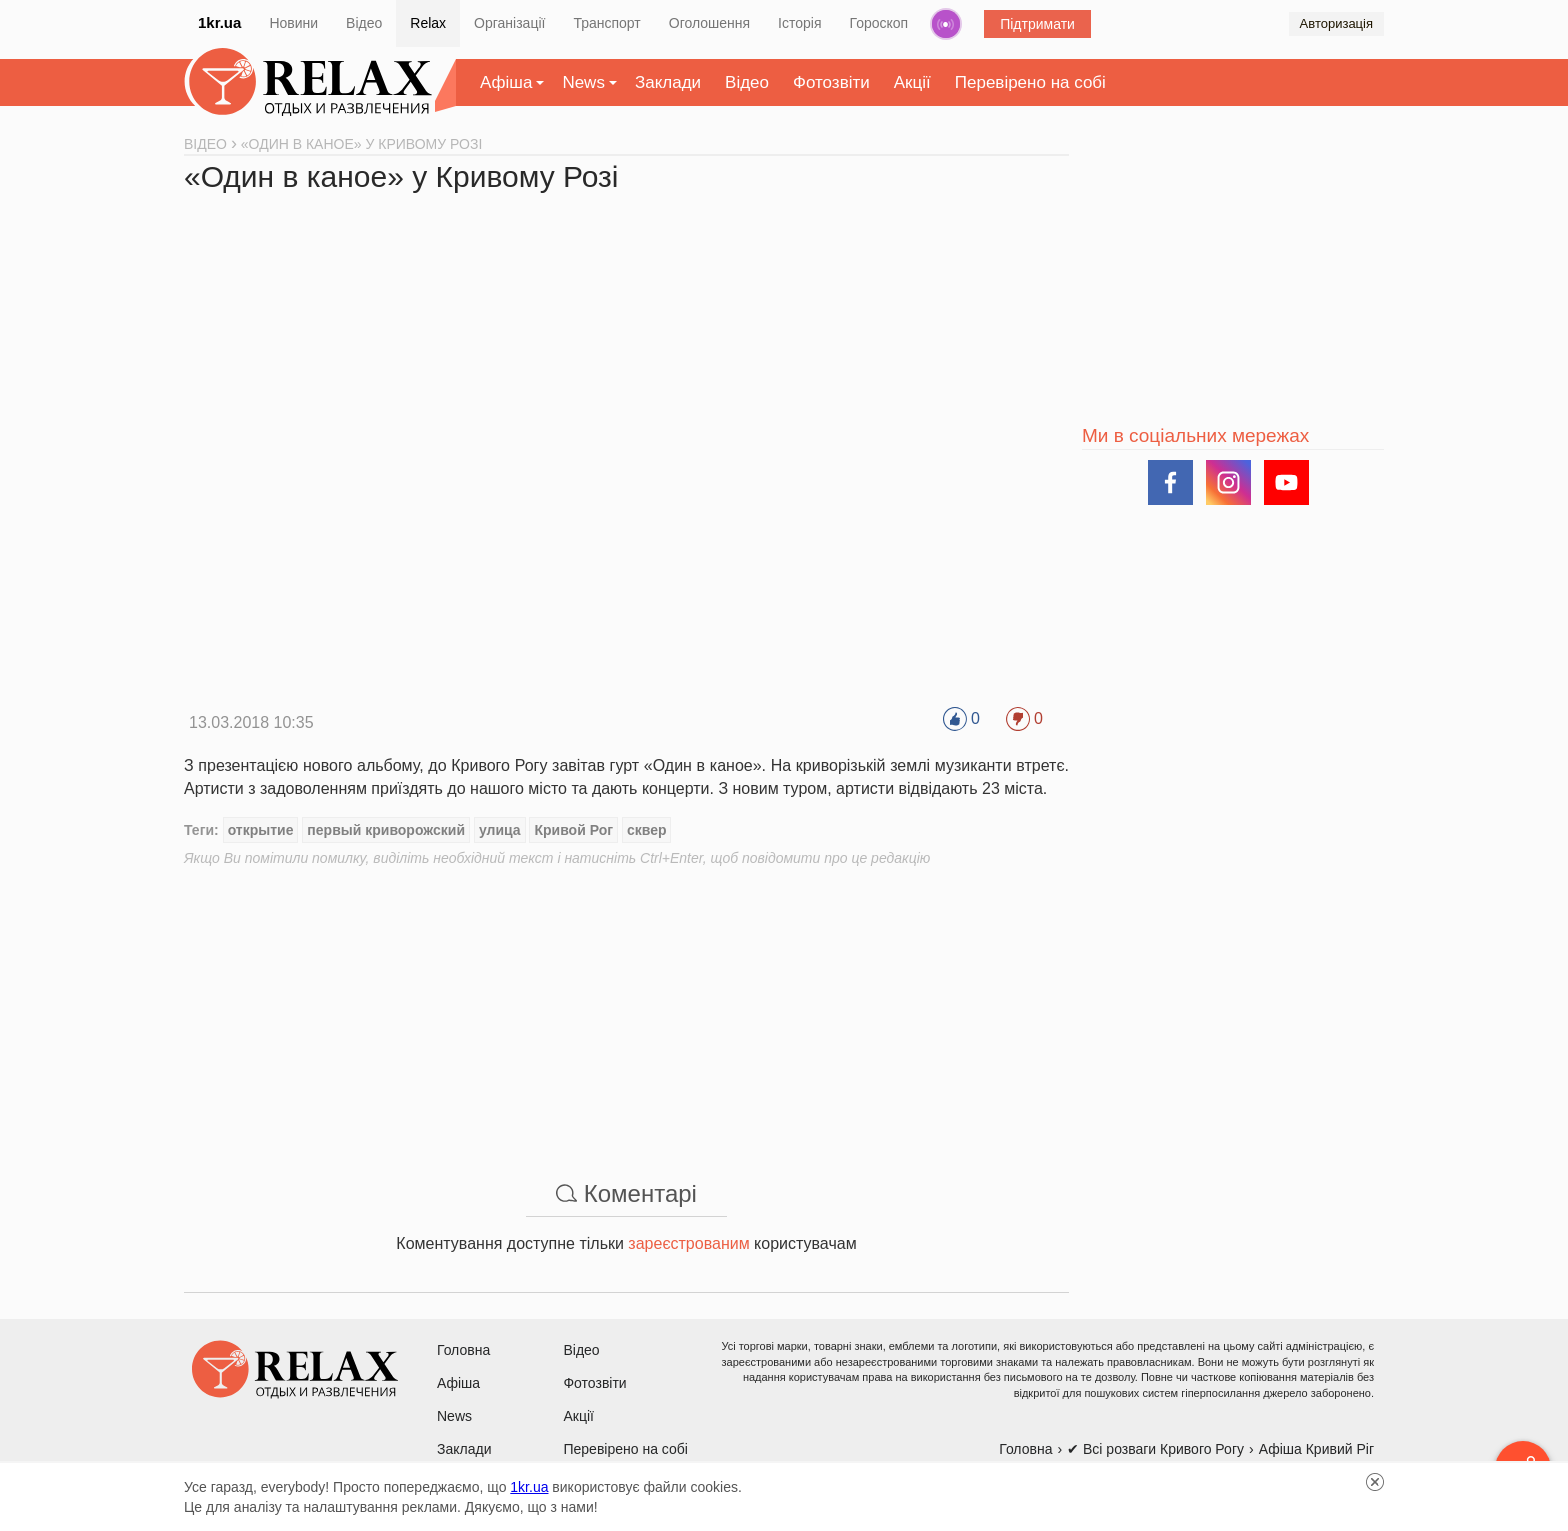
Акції (912, 82)
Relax (428, 23)
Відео (364, 23)
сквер (647, 830)
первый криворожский (386, 830)
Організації (509, 23)
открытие (261, 830)
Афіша (506, 82)
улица (500, 830)
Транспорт (606, 23)
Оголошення (709, 23)
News (583, 82)
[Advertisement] (626, 1008)
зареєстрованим (688, 1243)
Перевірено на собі (1030, 82)
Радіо (946, 24)
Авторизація (1336, 23)
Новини (293, 23)
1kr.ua (219, 22)
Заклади (668, 82)
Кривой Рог (573, 830)
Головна (463, 1350)
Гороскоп (879, 23)
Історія (799, 23)
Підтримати (1037, 24)
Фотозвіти (831, 82)
